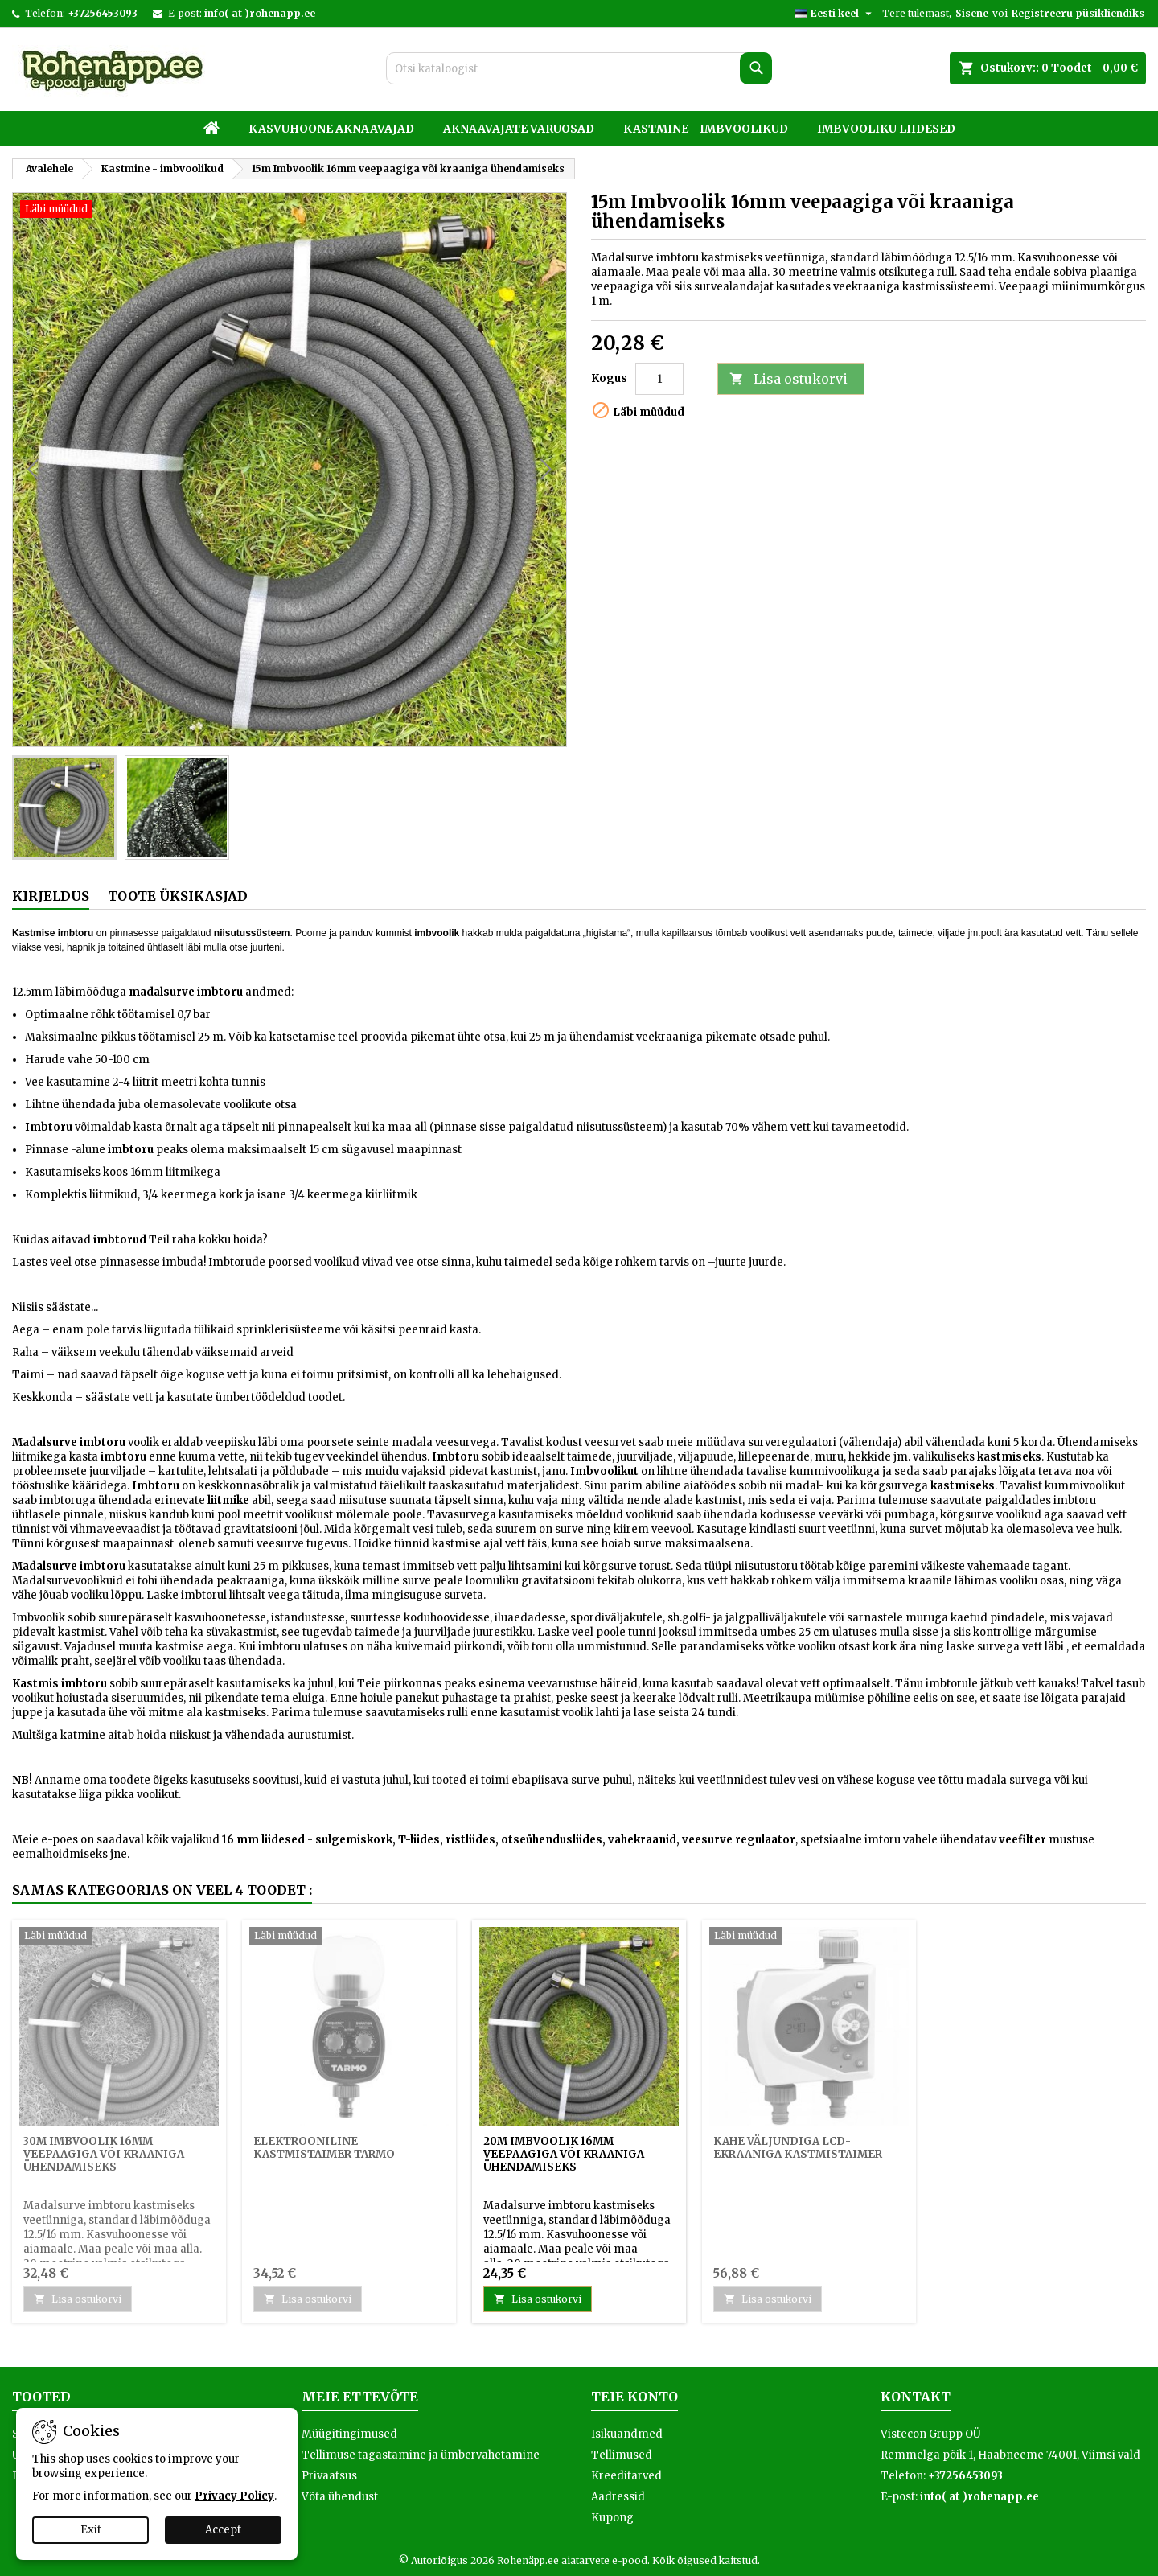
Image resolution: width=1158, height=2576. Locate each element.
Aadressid (618, 2497)
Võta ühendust (340, 2497)
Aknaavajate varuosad (518, 128)
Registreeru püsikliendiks (1078, 13)
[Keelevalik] (835, 13)
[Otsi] (579, 68)
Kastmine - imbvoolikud (705, 128)
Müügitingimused (349, 2434)
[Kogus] (659, 379)
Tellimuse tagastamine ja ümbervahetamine (421, 2455)
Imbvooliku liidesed (886, 128)
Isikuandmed (627, 2434)
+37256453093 (103, 13)
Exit (90, 2530)
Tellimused (621, 2455)
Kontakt (916, 2397)
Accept (223, 2530)
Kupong (612, 2518)
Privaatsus (329, 2476)
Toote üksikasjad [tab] (178, 896)
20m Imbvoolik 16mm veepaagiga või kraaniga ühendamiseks (563, 2154)
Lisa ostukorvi (788, 379)
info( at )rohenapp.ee (259, 13)
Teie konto (634, 2397)
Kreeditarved (626, 2476)
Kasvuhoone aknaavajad (331, 128)
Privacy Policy (234, 2496)
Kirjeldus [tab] (50, 896)
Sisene (971, 13)
